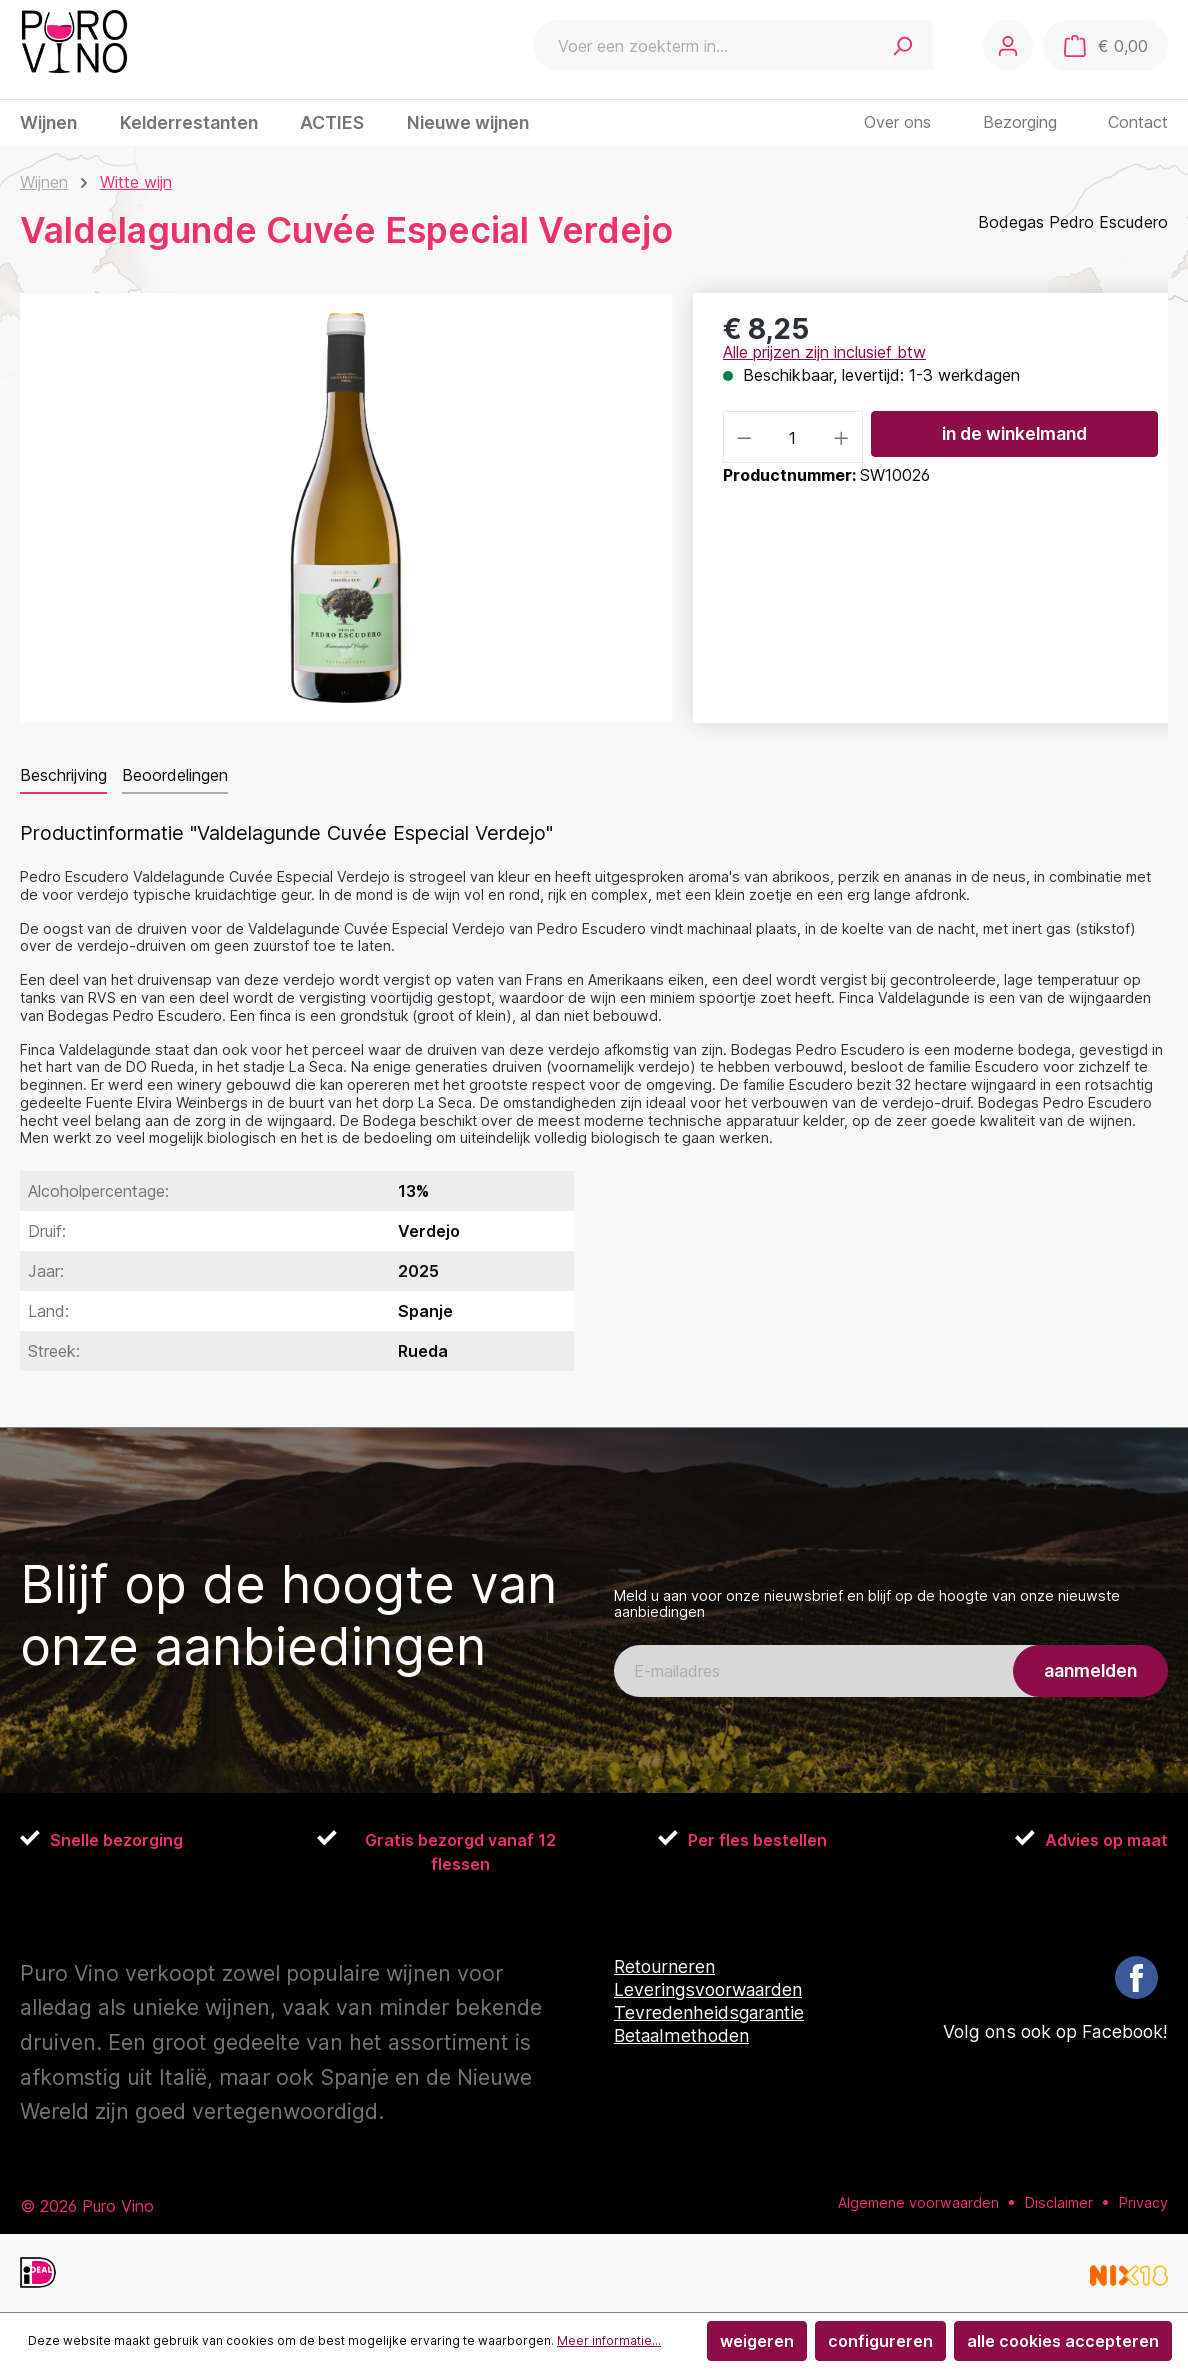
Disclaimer (1059, 2201)
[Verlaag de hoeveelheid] (744, 437)
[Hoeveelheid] (793, 437)
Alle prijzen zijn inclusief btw (824, 352)
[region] (346, 508)
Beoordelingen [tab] (175, 775)
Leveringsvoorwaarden (710, 1989)
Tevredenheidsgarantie (711, 2012)
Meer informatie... (609, 2340)
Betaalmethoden (683, 2035)
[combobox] (701, 45)
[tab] (63, 776)
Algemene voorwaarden (918, 2201)
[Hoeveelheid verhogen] (842, 437)
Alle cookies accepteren (1063, 2341)
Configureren (880, 2341)
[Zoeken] (901, 45)
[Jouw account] (1007, 45)
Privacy (1143, 2201)
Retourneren (666, 1966)
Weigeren (757, 2341)
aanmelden (1090, 1670)
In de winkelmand (1014, 433)
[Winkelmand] (1105, 46)
